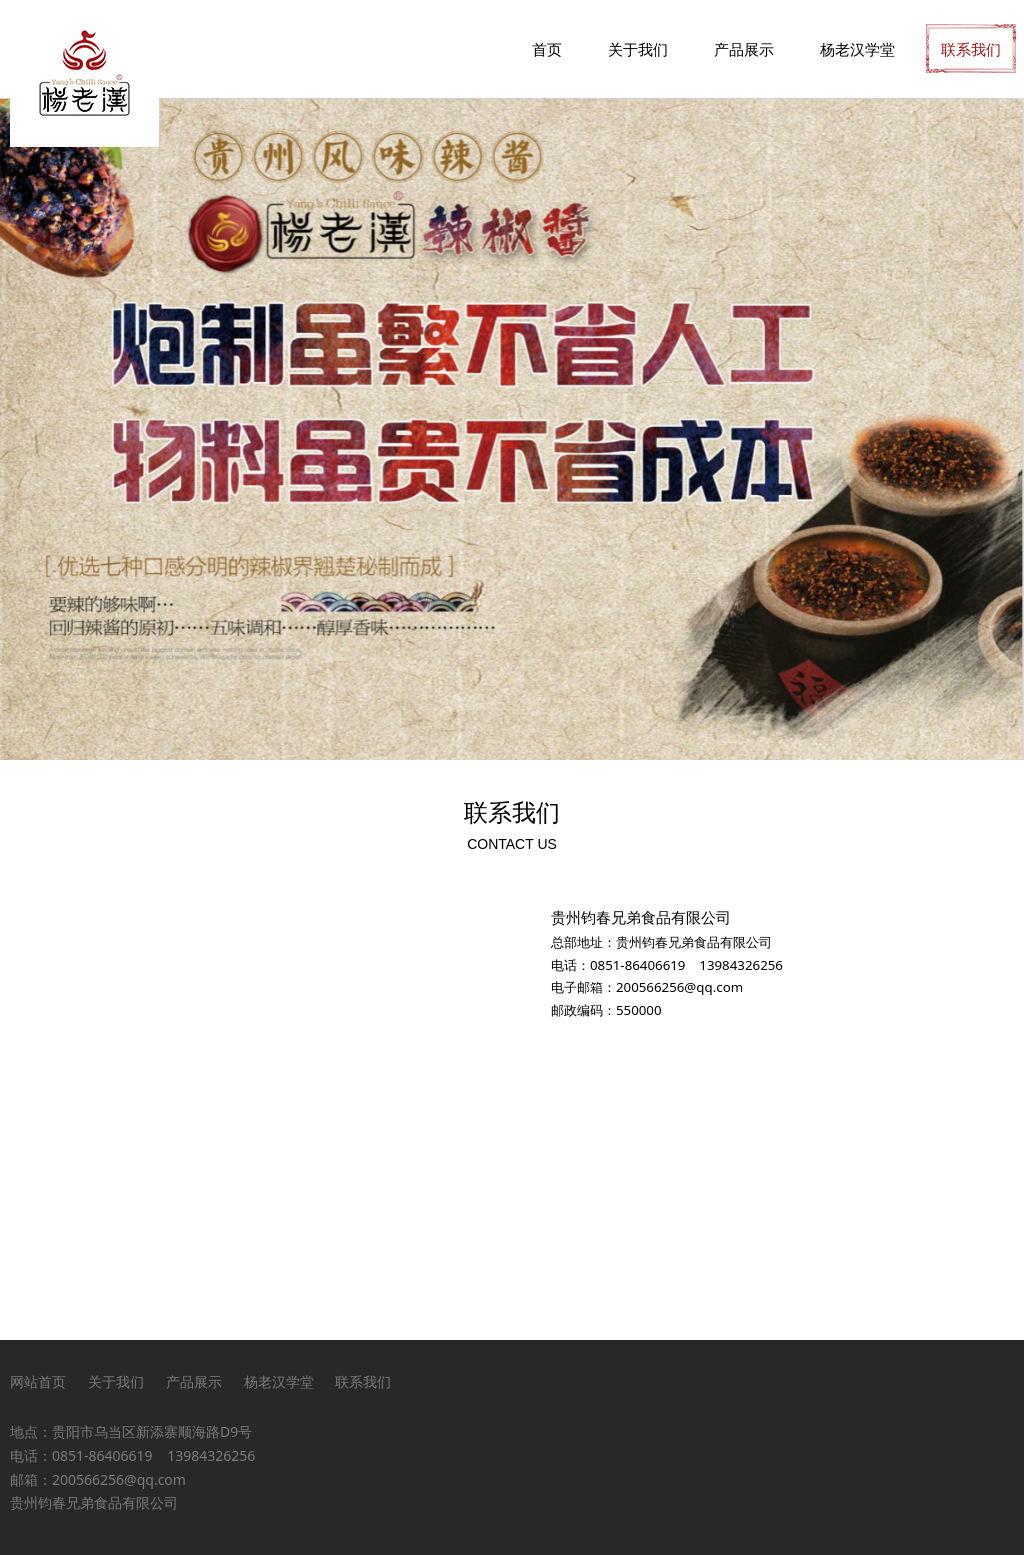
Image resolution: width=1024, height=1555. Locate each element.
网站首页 (38, 1381)
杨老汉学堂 (857, 49)
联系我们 (971, 49)
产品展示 (744, 49)
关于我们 (638, 49)
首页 (547, 49)
